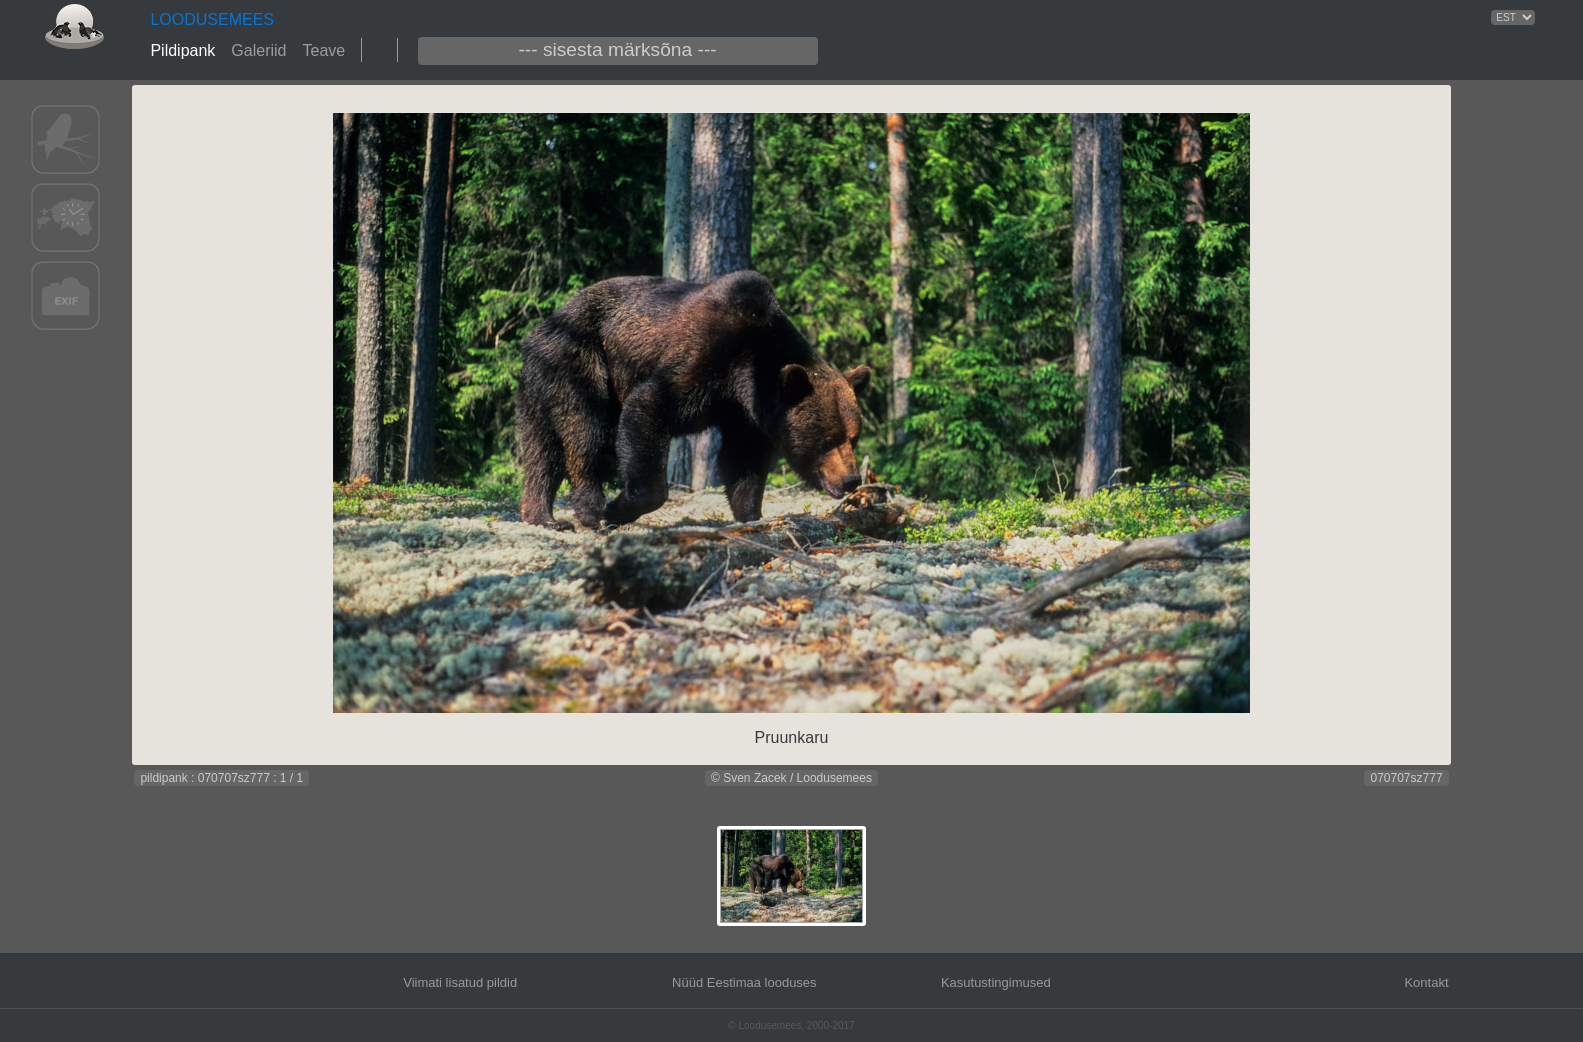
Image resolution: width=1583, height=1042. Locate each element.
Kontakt (1426, 982)
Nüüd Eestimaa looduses (744, 982)
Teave (323, 50)
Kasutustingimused (996, 982)
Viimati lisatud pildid (460, 982)
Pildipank (182, 50)
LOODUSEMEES (212, 19)
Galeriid (258, 50)
